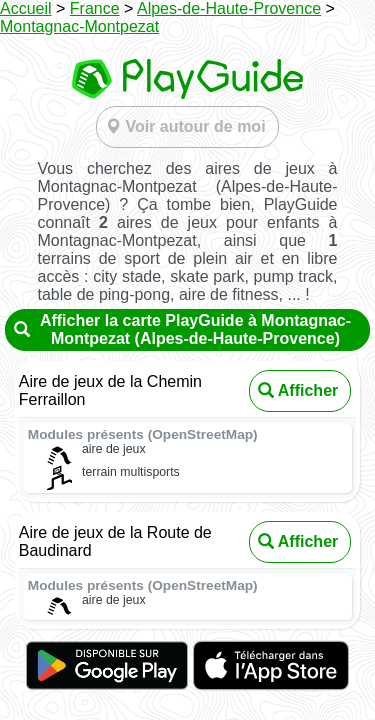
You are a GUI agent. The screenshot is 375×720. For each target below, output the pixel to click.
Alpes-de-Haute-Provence (229, 8)
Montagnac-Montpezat (79, 26)
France (95, 8)
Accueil (26, 8)
